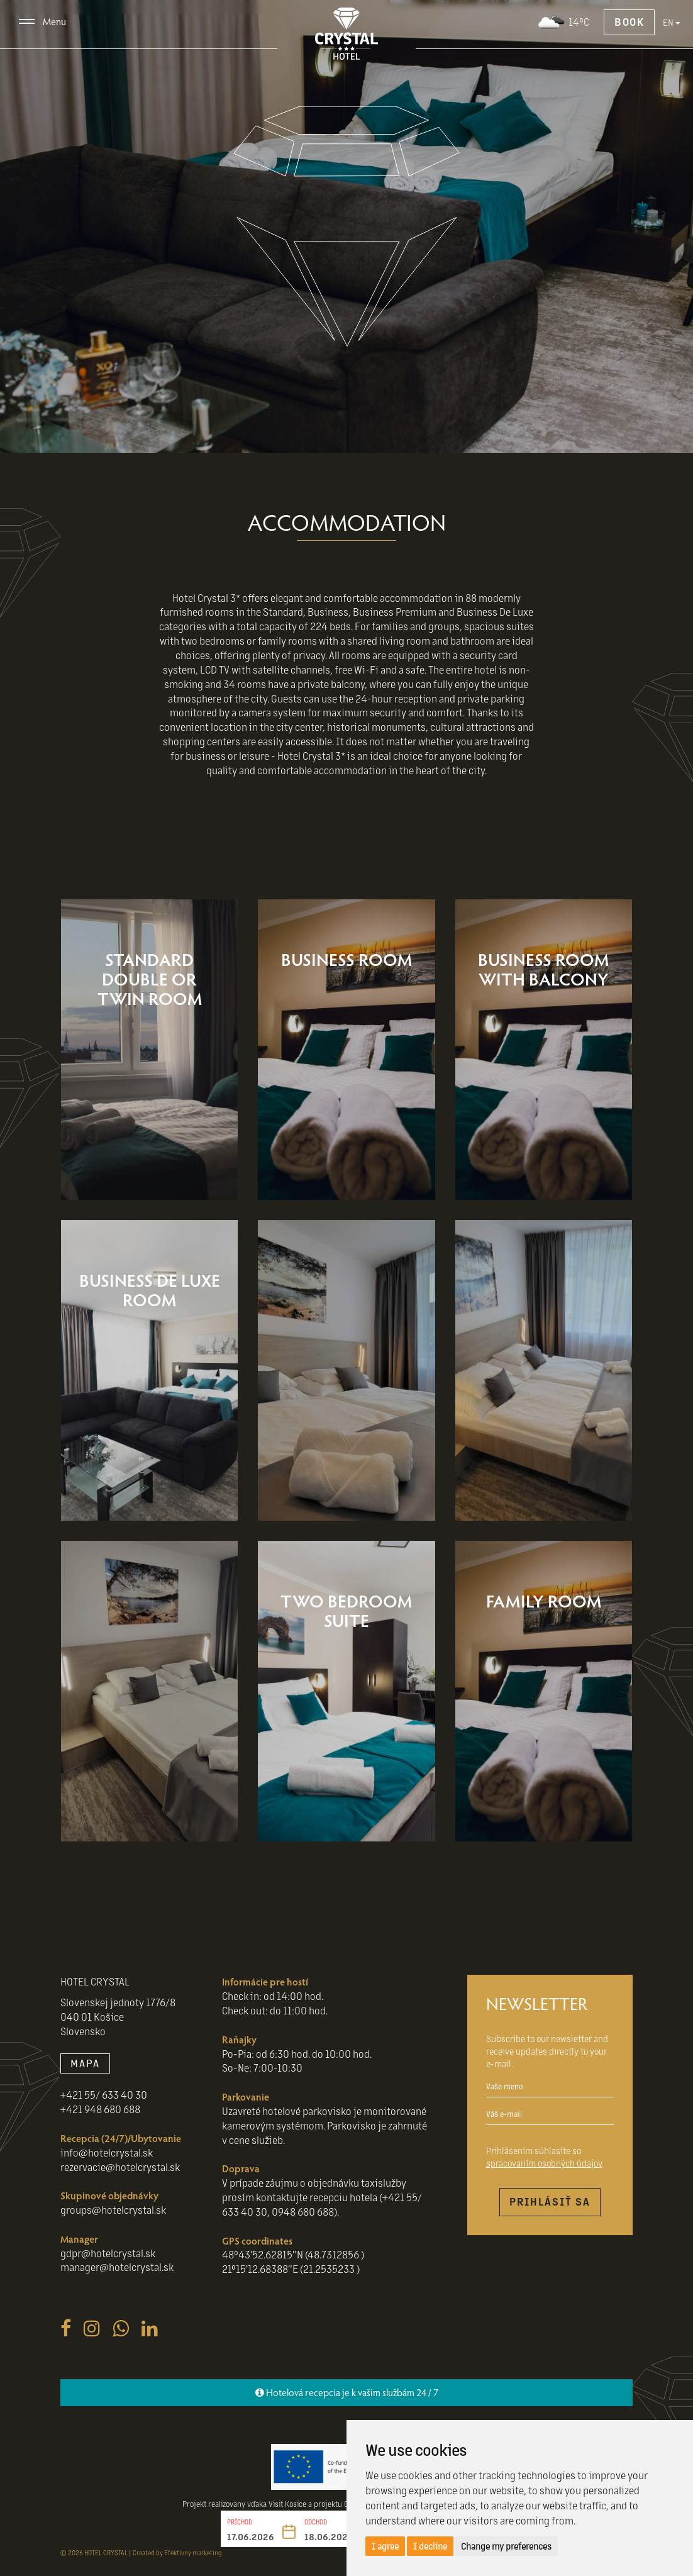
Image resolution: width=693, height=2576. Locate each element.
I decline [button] (430, 2545)
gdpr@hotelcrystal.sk (107, 2253)
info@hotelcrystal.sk (106, 2152)
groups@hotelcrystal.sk (113, 2209)
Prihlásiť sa (549, 2201)
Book (629, 21)
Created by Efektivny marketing (177, 2552)
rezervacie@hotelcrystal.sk (120, 2167)
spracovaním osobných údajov (544, 2162)
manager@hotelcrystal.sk (117, 2266)
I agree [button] (385, 2545)
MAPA (85, 2063)
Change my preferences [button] (506, 2545)
